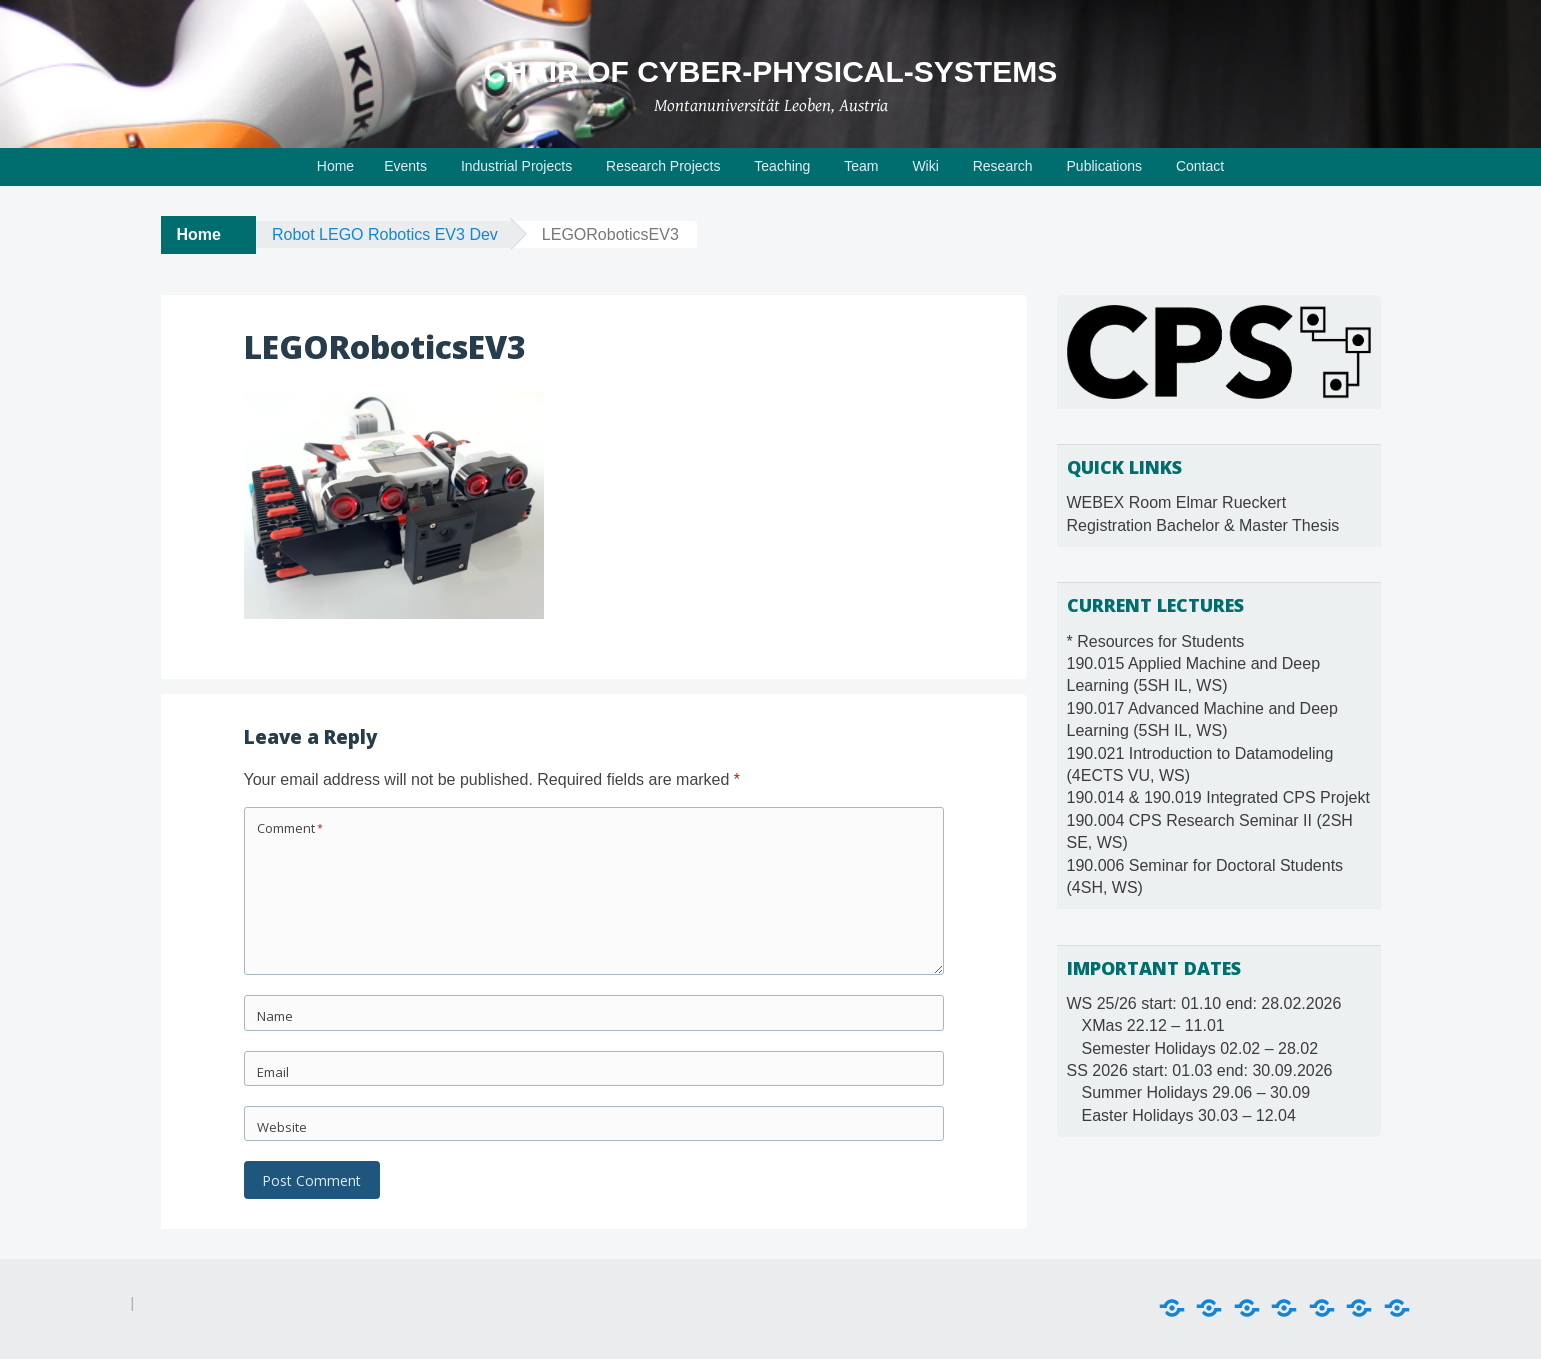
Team (861, 166)
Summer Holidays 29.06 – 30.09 (1196, 1092)
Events (405, 166)
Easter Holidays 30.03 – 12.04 (1189, 1115)
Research (1003, 166)
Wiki (925, 166)
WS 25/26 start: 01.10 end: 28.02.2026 (1204, 1003)
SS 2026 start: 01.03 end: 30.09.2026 (1200, 1070)
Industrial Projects (516, 166)
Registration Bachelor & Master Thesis (1203, 525)
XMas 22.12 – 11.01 (1153, 1025)
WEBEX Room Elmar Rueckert (1177, 502)
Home (335, 166)
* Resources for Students (1156, 641)
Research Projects (663, 166)
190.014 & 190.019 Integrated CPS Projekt (1218, 797)
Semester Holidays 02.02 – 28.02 (1200, 1048)
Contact (1200, 166)
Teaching (782, 166)
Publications (1105, 166)
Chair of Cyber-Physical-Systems (770, 71)
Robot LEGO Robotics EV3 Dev (385, 234)
